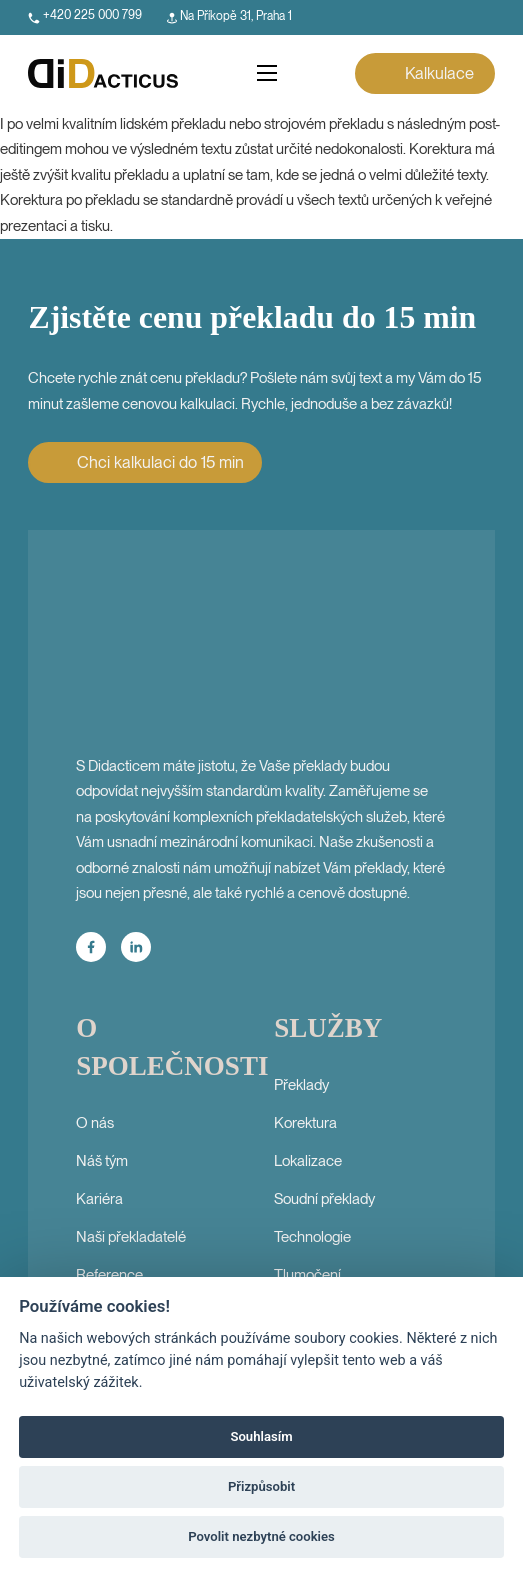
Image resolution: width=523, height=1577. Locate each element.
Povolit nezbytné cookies (261, 1536)
